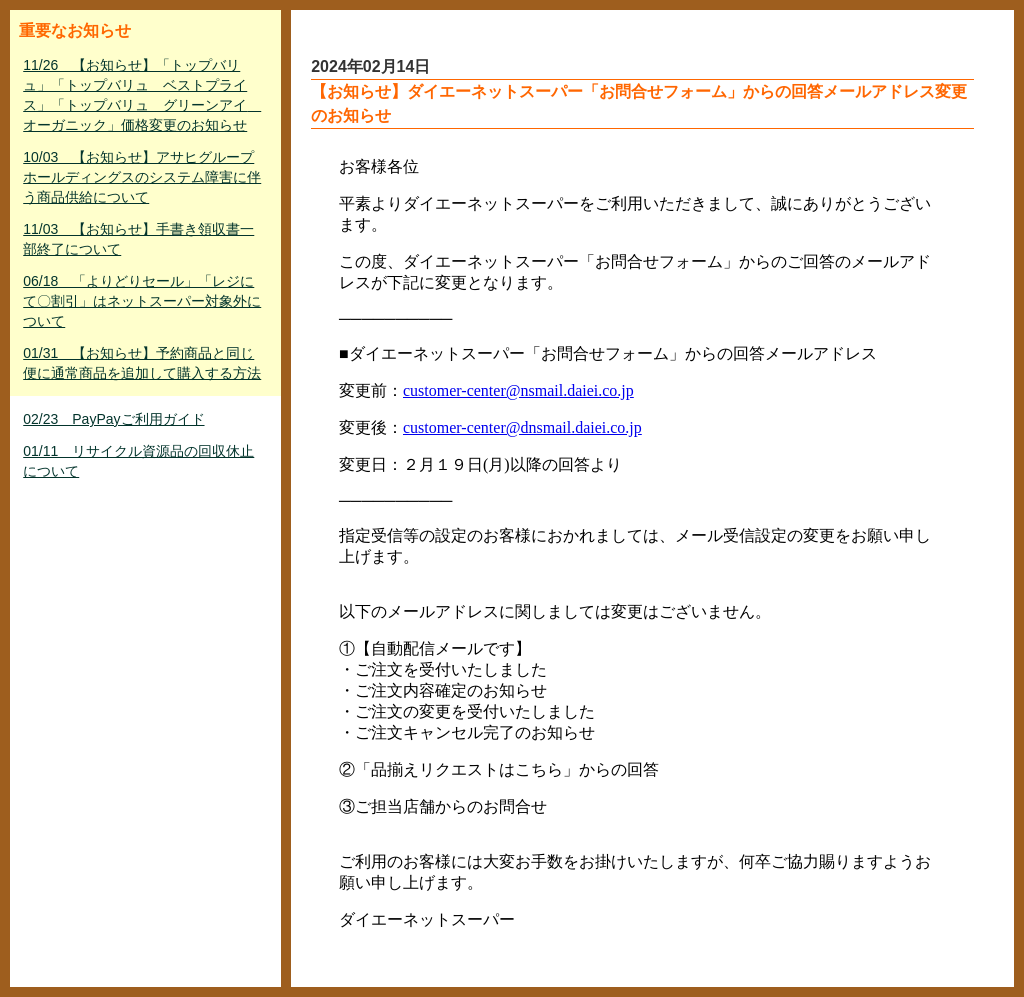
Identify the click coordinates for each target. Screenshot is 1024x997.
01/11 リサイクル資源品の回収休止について (138, 461)
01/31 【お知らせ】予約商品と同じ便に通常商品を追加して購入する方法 (142, 363)
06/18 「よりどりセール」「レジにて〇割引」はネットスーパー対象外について (142, 301)
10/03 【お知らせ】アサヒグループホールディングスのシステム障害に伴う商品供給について (142, 177)
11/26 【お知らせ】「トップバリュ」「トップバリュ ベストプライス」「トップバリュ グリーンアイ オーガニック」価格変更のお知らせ (142, 95)
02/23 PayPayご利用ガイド (113, 419)
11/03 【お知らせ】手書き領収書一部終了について (138, 239)
